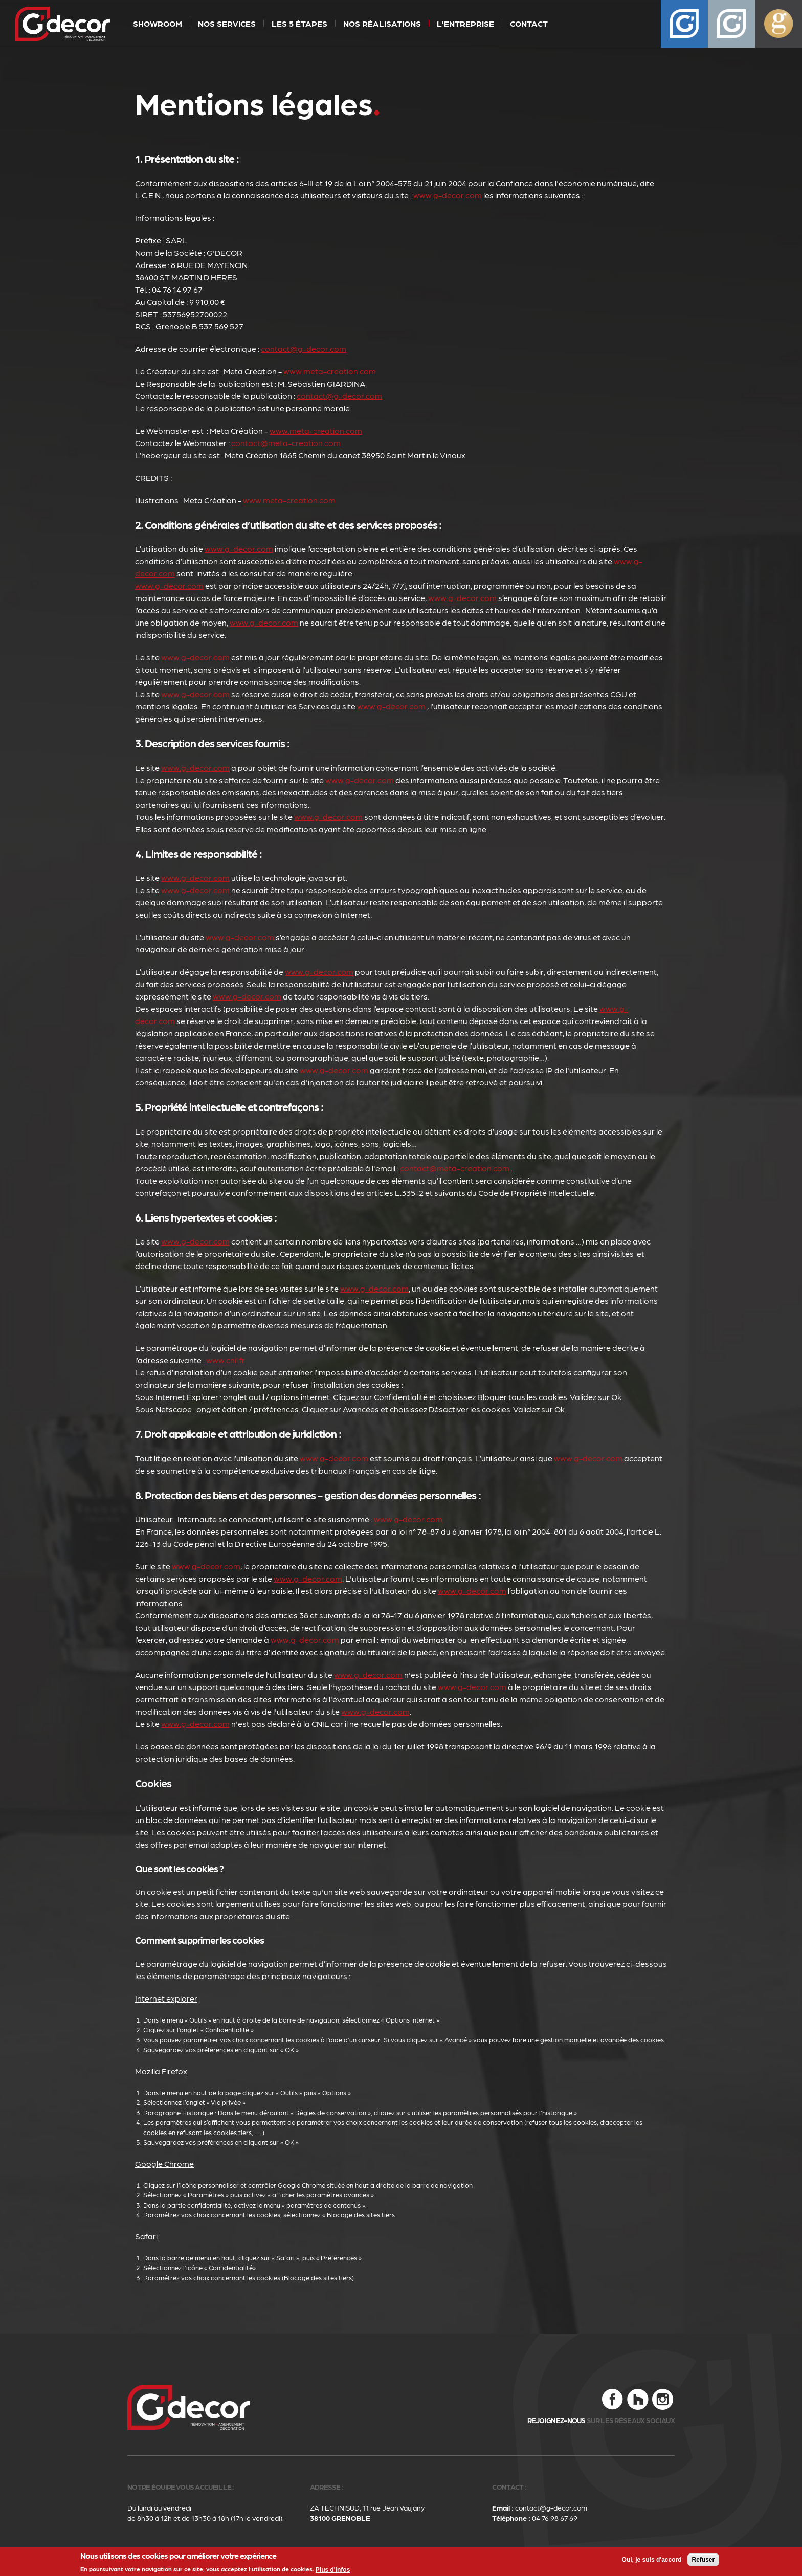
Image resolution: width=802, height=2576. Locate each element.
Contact (529, 23)
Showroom (157, 23)
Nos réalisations (382, 23)
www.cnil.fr (225, 1360)
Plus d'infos (333, 2569)
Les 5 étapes (299, 23)
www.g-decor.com (447, 195)
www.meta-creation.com (329, 371)
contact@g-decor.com (303, 348)
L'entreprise (465, 23)
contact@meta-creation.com (286, 443)
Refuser (703, 2559)
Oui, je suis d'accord (652, 2559)
